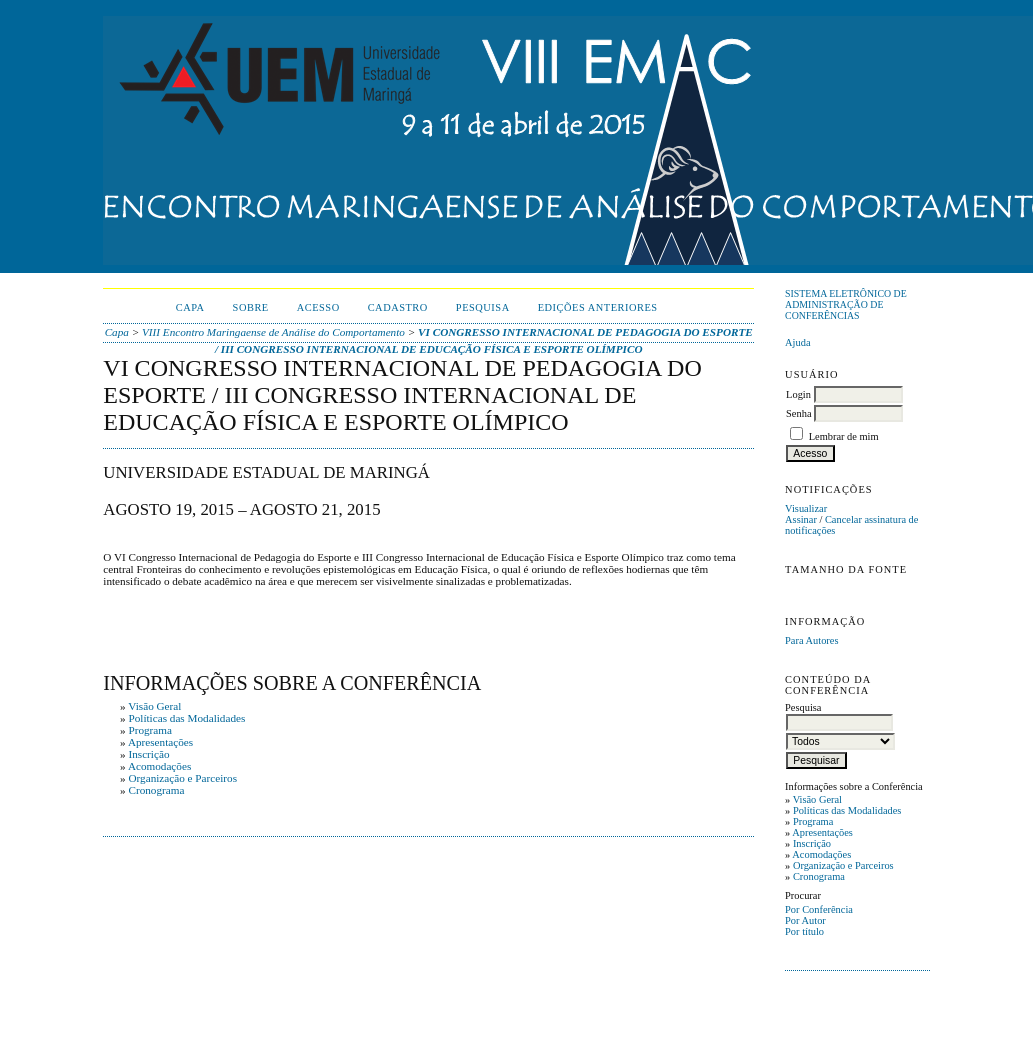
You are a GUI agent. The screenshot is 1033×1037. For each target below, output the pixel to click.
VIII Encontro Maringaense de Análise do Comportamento (273, 332)
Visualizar (806, 508)
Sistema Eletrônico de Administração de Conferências (846, 304)
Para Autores (811, 640)
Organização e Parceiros (843, 865)
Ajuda (797, 342)
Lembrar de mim (844, 436)
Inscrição (812, 843)
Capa (190, 307)
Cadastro (398, 307)
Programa (813, 821)
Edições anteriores (598, 307)
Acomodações (821, 854)
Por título (804, 931)
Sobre (251, 307)
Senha (798, 413)
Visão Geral (817, 799)
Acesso (318, 307)
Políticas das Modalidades (847, 810)
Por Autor (805, 920)
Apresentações (822, 832)
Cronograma (819, 876)
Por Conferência (819, 909)
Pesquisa (483, 307)
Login (798, 394)
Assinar (801, 519)
